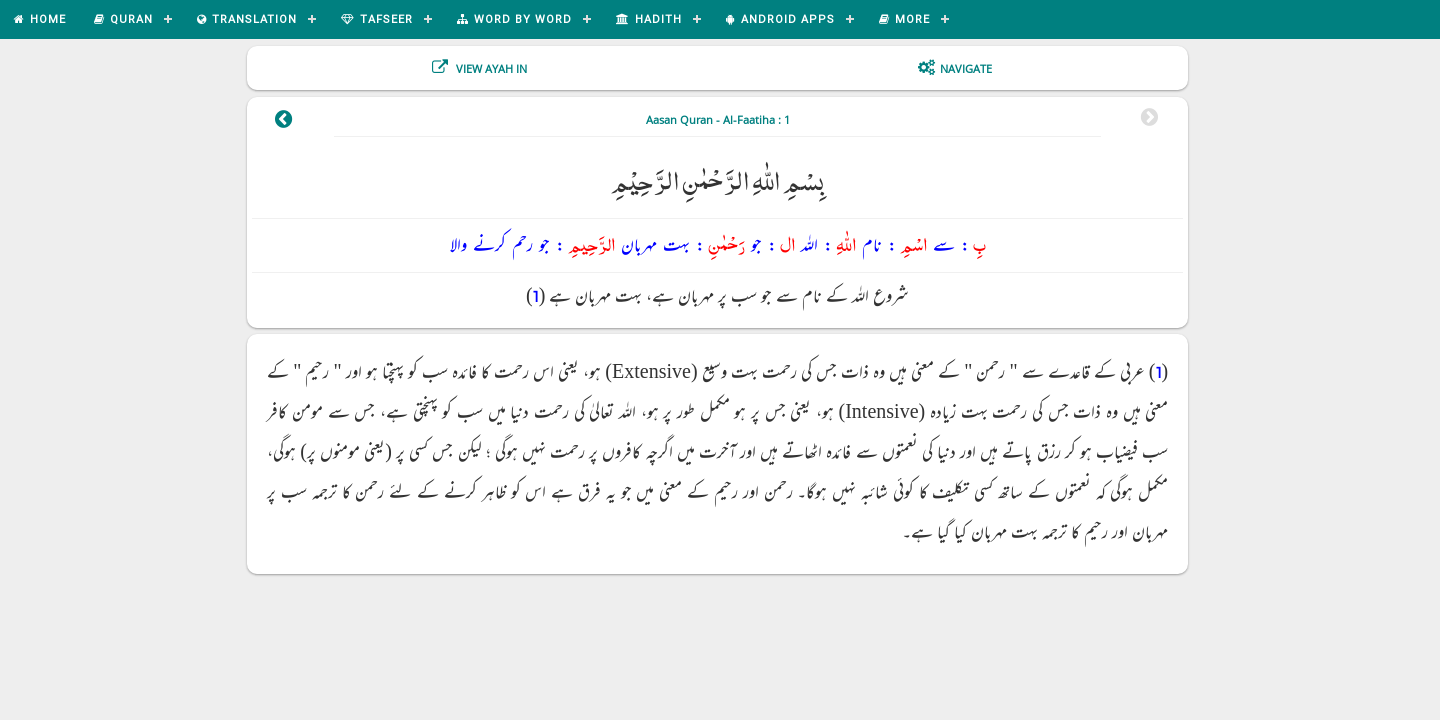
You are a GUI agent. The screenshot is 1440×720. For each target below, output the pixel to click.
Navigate (966, 68)
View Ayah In (490, 68)
